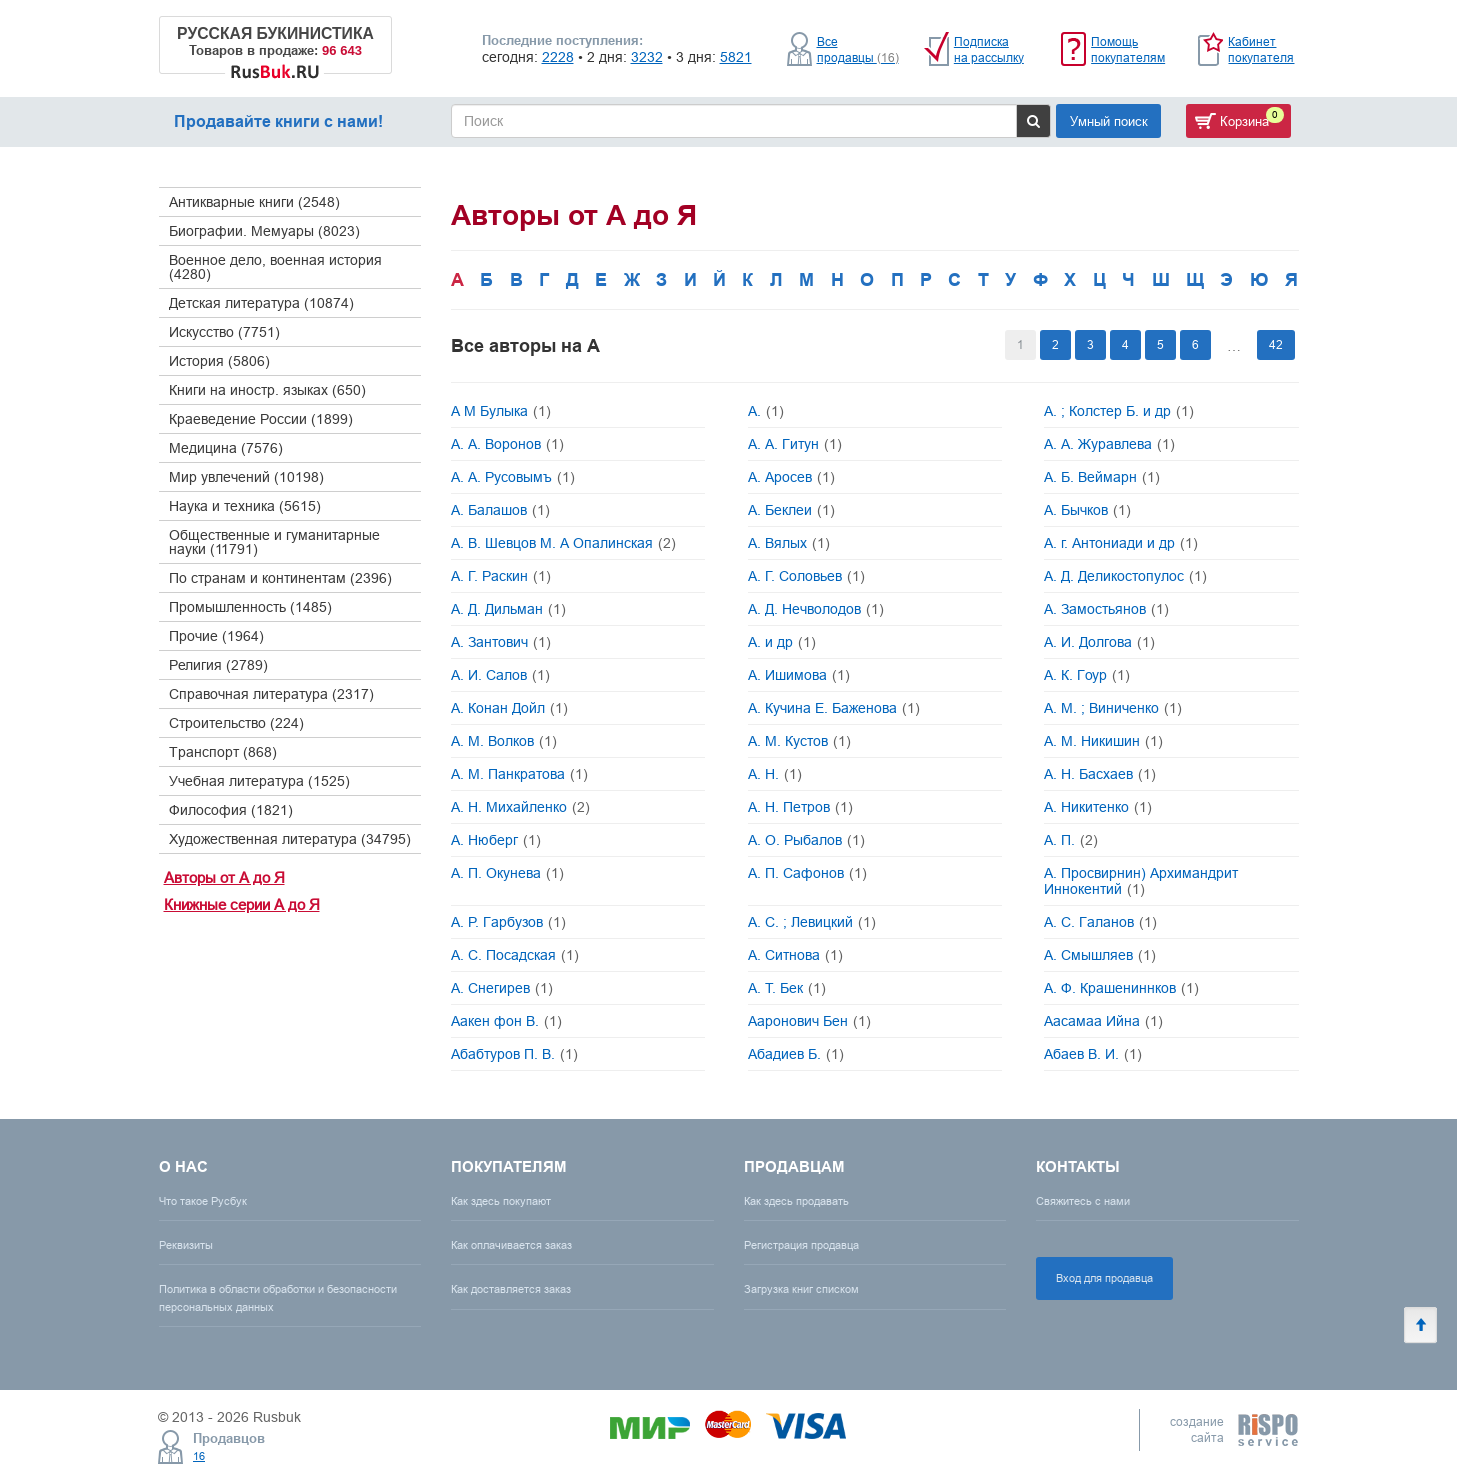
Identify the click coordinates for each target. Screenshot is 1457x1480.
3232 (647, 57)
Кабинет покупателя (1261, 49)
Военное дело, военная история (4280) (275, 267)
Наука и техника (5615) (245, 506)
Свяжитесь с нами (1083, 1201)
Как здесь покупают (501, 1201)
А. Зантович (501, 642)
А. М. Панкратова (519, 774)
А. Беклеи (791, 510)
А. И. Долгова (1099, 642)
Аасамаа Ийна (1103, 1021)
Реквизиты (186, 1245)
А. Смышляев (1100, 955)
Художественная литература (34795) (290, 839)
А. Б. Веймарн (1102, 477)
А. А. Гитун (795, 444)
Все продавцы (858, 49)
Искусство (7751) (224, 332)
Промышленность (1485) (250, 607)
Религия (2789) (218, 665)
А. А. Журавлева (1109, 444)
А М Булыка (501, 411)
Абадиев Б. (796, 1054)
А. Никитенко (1098, 807)
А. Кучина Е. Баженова (834, 708)
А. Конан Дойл (509, 708)
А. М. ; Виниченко (1113, 708)
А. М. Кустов (799, 741)
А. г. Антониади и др (1121, 543)
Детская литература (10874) (261, 303)
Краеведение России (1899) (261, 419)
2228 (558, 57)
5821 (736, 57)
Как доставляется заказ (511, 1289)
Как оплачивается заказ (511, 1245)
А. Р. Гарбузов (508, 922)
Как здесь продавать (796, 1201)
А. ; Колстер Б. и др (1119, 411)
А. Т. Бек (787, 988)
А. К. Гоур (1087, 675)
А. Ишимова (799, 675)
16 (199, 1456)
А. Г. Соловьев (806, 576)
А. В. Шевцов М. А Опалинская (563, 543)
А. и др (782, 642)
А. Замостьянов (1106, 609)
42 (1276, 344)
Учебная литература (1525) (259, 781)
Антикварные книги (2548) (254, 202)
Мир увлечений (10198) (246, 477)
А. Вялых (789, 543)
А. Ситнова (795, 955)
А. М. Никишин (1103, 741)
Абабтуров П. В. (514, 1054)
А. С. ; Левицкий (812, 922)
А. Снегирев (502, 988)
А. (766, 411)
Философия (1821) (231, 810)
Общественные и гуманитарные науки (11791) (274, 542)
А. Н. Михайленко (520, 807)
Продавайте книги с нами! (278, 121)
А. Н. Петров (800, 807)
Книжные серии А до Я (242, 904)
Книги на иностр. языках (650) (267, 390)
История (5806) (219, 361)
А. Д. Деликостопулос (1125, 576)
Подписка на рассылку (989, 49)
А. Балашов (500, 510)
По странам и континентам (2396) (280, 578)
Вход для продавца (1104, 1278)
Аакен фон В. (506, 1021)
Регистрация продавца (801, 1245)
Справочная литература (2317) (271, 694)
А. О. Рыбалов (806, 840)
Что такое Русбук (203, 1201)
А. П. (1071, 840)
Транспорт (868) (223, 752)
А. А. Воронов (507, 444)
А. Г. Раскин (501, 576)
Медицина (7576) (226, 448)
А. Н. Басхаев (1100, 774)
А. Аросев (791, 477)
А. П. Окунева (507, 873)
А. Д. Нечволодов (816, 609)
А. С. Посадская (515, 955)
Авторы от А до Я (224, 877)
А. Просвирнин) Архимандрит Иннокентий (1141, 881)
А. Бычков (1087, 510)
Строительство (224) (236, 723)
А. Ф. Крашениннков (1121, 988)
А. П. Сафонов (807, 873)
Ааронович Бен (809, 1021)
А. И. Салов (500, 675)
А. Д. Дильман (508, 609)
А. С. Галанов (1100, 922)
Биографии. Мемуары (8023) (264, 231)
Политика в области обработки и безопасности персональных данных (278, 1297)
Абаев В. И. (1093, 1054)
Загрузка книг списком (801, 1289)
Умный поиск (1109, 121)
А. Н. (775, 774)
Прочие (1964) (216, 636)
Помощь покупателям (1128, 49)
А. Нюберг (496, 840)
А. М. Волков (504, 741)
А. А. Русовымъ (513, 477)
